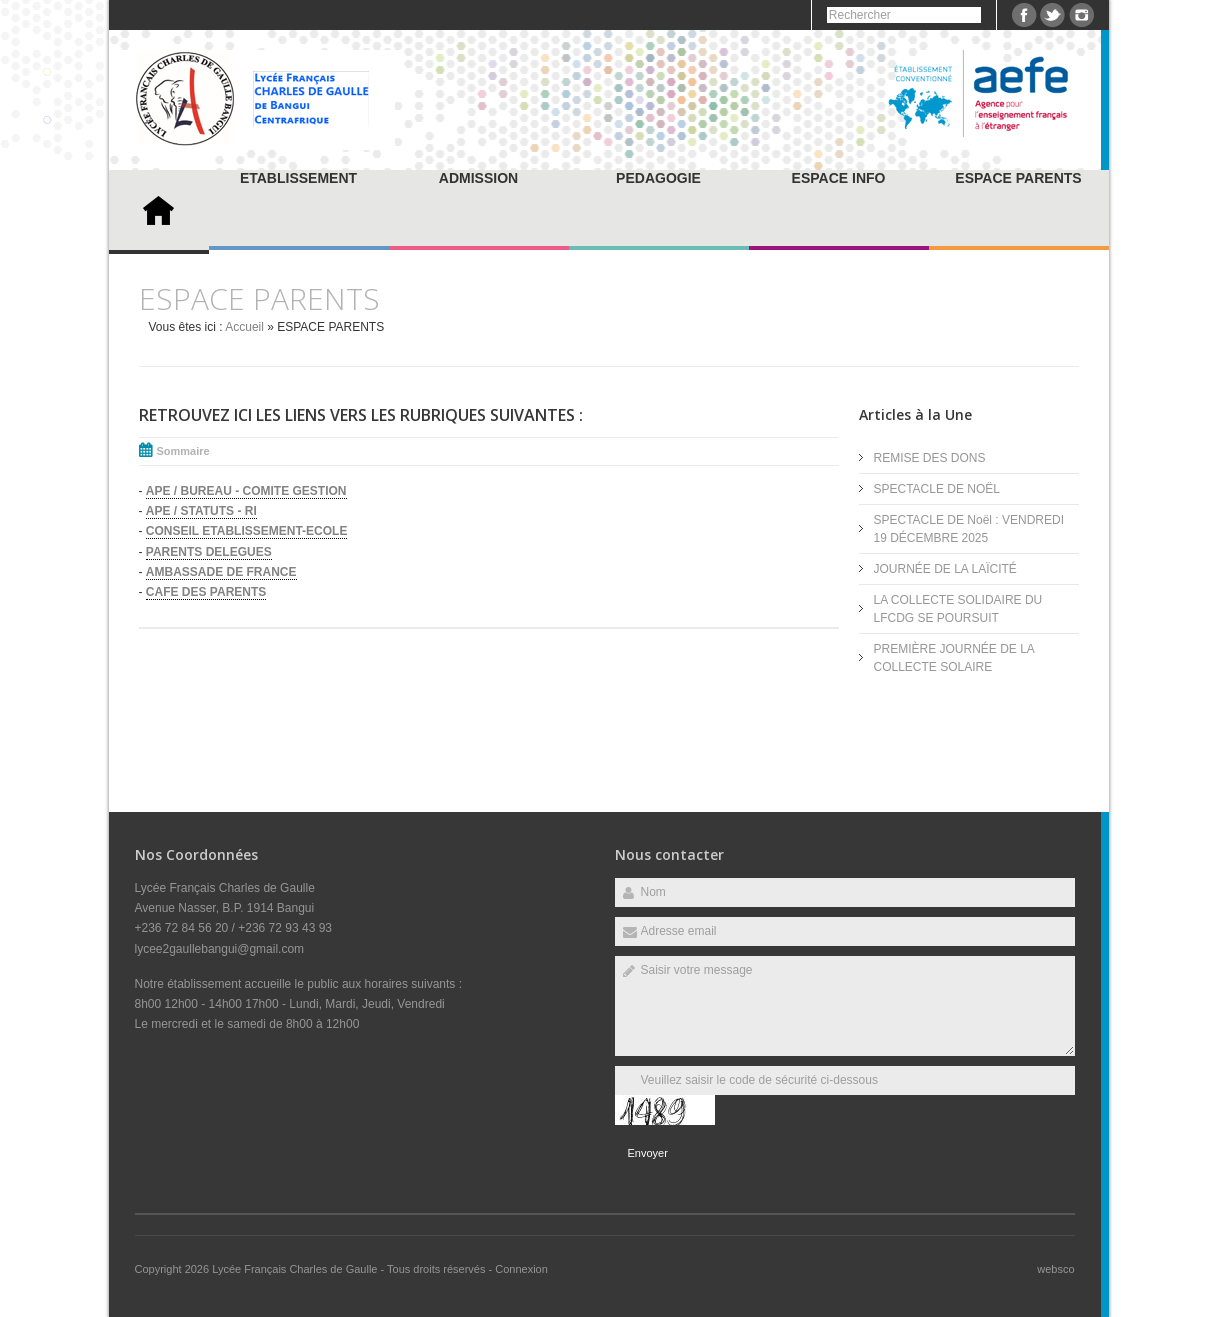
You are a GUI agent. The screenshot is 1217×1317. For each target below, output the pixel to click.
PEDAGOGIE (658, 178)
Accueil (244, 327)
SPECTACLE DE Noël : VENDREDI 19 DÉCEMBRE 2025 (969, 529)
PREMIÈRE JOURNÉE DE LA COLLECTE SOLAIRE (954, 658)
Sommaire (183, 451)
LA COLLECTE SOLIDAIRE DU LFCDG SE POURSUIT (958, 609)
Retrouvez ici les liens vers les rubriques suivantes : (361, 415)
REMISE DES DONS (930, 458)
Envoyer (648, 1153)
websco (1055, 1269)
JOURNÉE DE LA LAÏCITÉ (945, 569)
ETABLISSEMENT (298, 178)
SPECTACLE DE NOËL (937, 489)
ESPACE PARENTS (1018, 178)
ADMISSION (478, 178)
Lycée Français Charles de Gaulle (296, 1269)
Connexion (521, 1269)
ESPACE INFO (839, 178)
